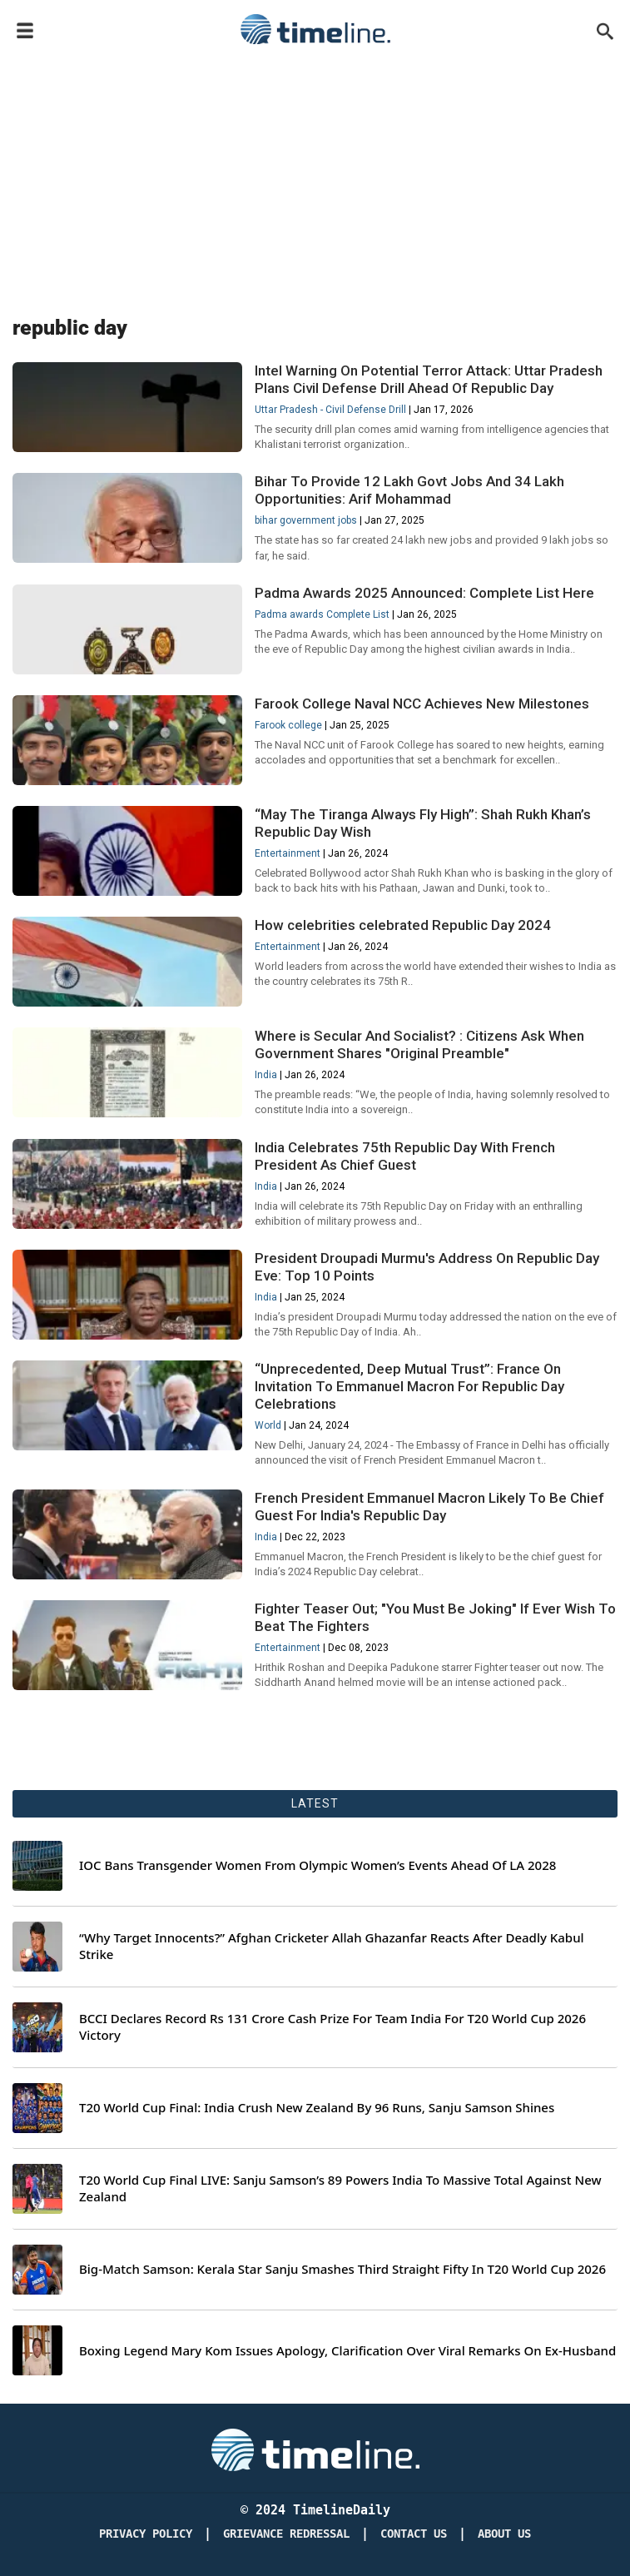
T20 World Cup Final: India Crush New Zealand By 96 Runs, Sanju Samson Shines (316, 2108)
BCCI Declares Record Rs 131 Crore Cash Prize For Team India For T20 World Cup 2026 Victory (332, 2027)
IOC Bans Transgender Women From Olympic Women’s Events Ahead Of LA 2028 (317, 1865)
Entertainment (287, 853)
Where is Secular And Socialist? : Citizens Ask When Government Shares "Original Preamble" (419, 1044)
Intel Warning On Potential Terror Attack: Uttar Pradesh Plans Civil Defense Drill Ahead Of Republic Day (429, 379)
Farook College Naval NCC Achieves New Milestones (422, 703)
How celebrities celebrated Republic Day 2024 (403, 925)
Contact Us (413, 2534)
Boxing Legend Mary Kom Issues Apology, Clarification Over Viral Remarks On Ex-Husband (347, 2351)
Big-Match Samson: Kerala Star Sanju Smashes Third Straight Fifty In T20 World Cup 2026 (342, 2269)
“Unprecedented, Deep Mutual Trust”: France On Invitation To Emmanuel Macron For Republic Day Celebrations (409, 1386)
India (266, 1075)
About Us (504, 2534)
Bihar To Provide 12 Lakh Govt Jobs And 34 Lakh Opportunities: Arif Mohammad (409, 490)
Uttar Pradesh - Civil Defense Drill (330, 409)
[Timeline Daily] (315, 2448)
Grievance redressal (286, 2534)
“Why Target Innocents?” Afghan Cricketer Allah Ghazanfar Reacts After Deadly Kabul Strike (331, 1946)
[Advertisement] (315, 176)
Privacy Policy (145, 2534)
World (268, 1425)
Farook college (288, 725)
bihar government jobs (306, 520)
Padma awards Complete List (322, 614)
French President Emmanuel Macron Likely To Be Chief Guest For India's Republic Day (429, 1506)
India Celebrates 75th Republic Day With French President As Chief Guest (405, 1156)
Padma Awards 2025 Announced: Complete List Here (424, 592)
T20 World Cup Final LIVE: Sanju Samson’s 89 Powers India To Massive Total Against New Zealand (340, 2188)
